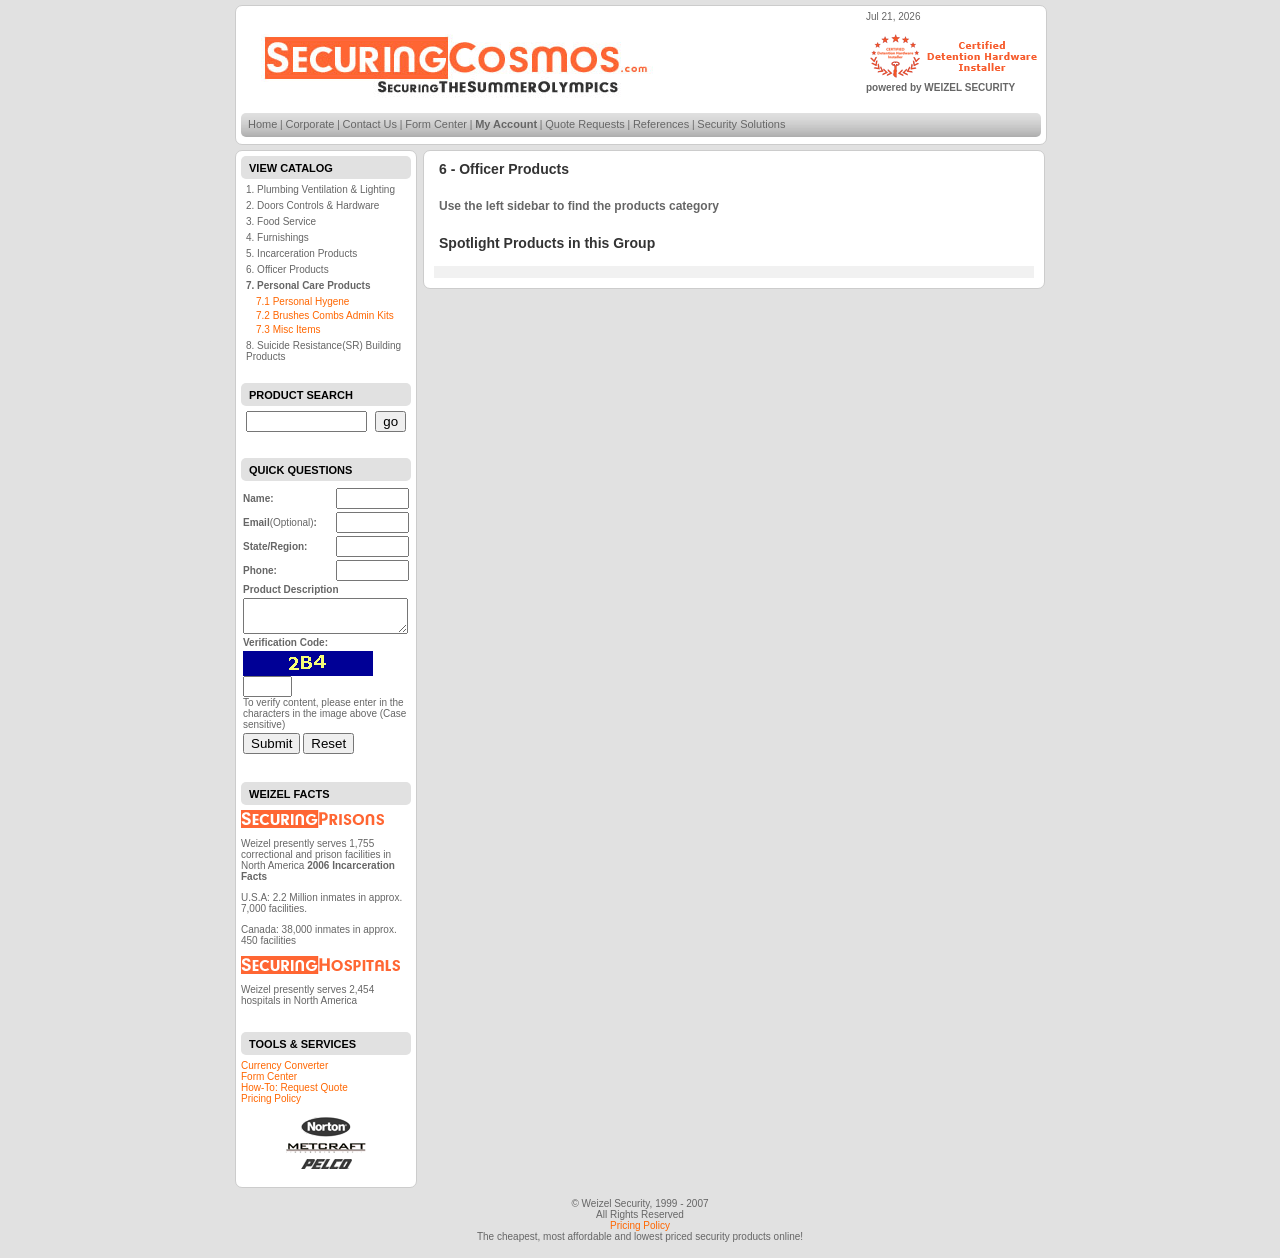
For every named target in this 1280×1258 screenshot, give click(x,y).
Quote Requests (585, 124)
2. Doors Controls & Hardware (312, 205)
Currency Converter (284, 1071)
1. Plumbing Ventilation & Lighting (320, 189)
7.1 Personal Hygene (302, 301)
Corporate (310, 124)
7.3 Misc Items (288, 329)
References (661, 124)
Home (262, 124)
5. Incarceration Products (301, 253)
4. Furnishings (277, 237)
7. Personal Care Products (308, 285)
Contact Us (370, 124)
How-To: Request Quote (294, 1093)
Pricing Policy (271, 1104)
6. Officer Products (287, 269)
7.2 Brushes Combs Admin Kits (325, 315)
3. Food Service (281, 221)
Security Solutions (741, 124)
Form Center (436, 124)
